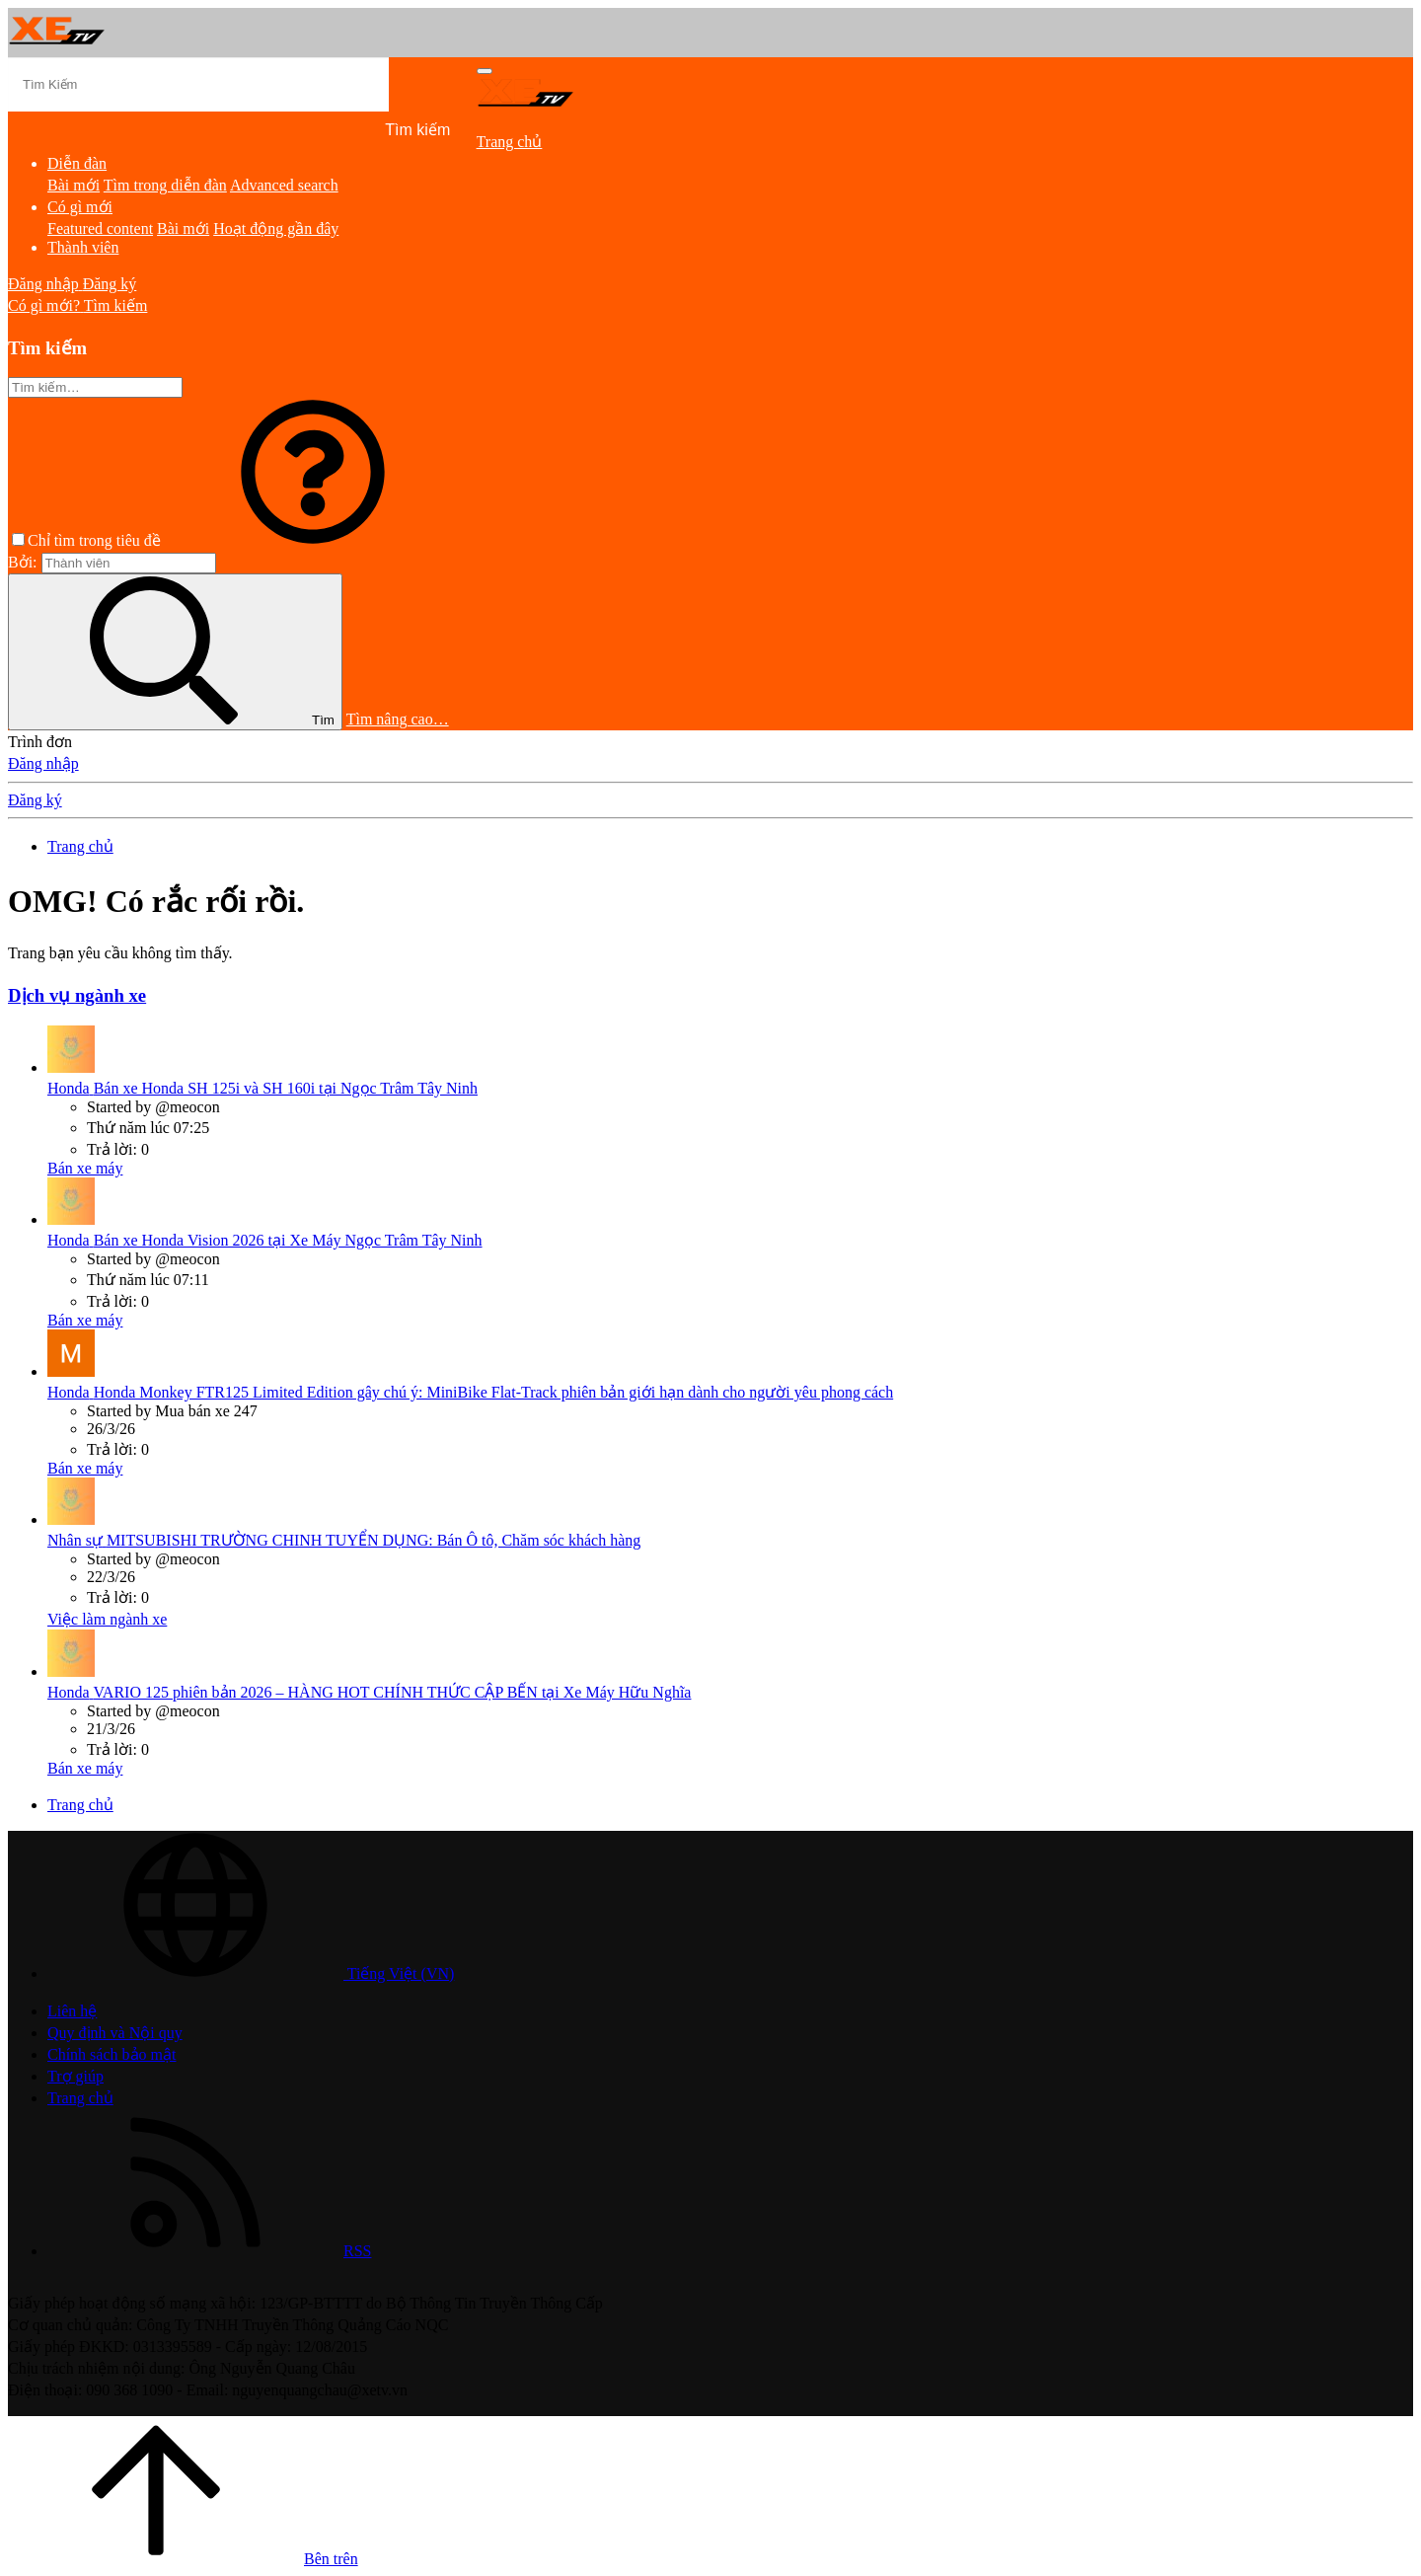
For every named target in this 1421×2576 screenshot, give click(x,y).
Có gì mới (79, 206)
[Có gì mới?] (46, 305)
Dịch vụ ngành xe (77, 995)
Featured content (100, 228)
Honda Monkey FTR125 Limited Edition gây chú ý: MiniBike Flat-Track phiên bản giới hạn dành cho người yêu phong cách (470, 1392)
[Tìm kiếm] (198, 84)
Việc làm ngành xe (107, 1619)
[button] (313, 540)
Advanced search (284, 185)
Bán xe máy (84, 1168)
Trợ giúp (75, 2076)
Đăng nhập (43, 763)
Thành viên (82, 247)
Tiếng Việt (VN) (250, 1973)
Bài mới (73, 185)
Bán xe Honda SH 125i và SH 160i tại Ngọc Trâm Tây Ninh (262, 1088)
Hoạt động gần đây (275, 228)
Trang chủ (510, 141)
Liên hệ (72, 2011)
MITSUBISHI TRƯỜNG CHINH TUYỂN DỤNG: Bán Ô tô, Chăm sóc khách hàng (343, 1540)
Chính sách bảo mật (111, 2054)
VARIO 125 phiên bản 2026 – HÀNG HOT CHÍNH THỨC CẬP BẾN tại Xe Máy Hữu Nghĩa (369, 1692)
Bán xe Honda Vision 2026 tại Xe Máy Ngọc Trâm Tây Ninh (265, 1240)
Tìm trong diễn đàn (165, 185)
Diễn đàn (77, 163)
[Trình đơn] (484, 71)
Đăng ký (35, 800)
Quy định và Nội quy (115, 2032)
